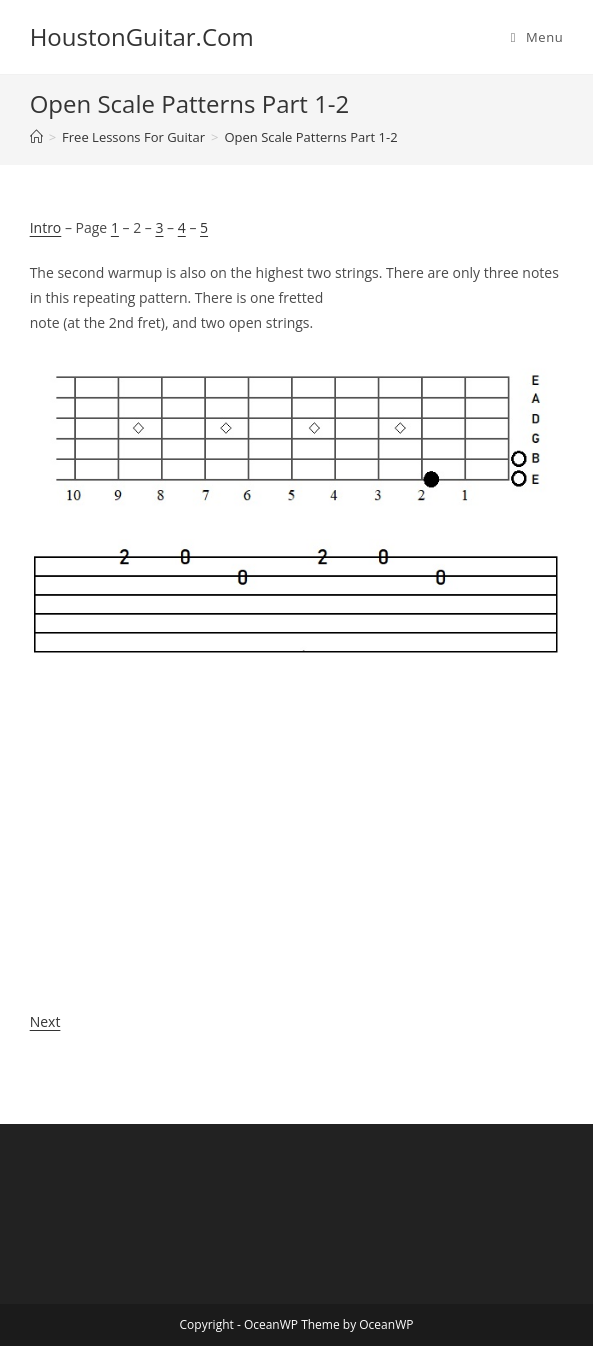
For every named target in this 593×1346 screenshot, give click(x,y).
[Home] (36, 137)
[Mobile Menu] (537, 37)
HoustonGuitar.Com (142, 36)
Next (45, 1021)
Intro (46, 227)
